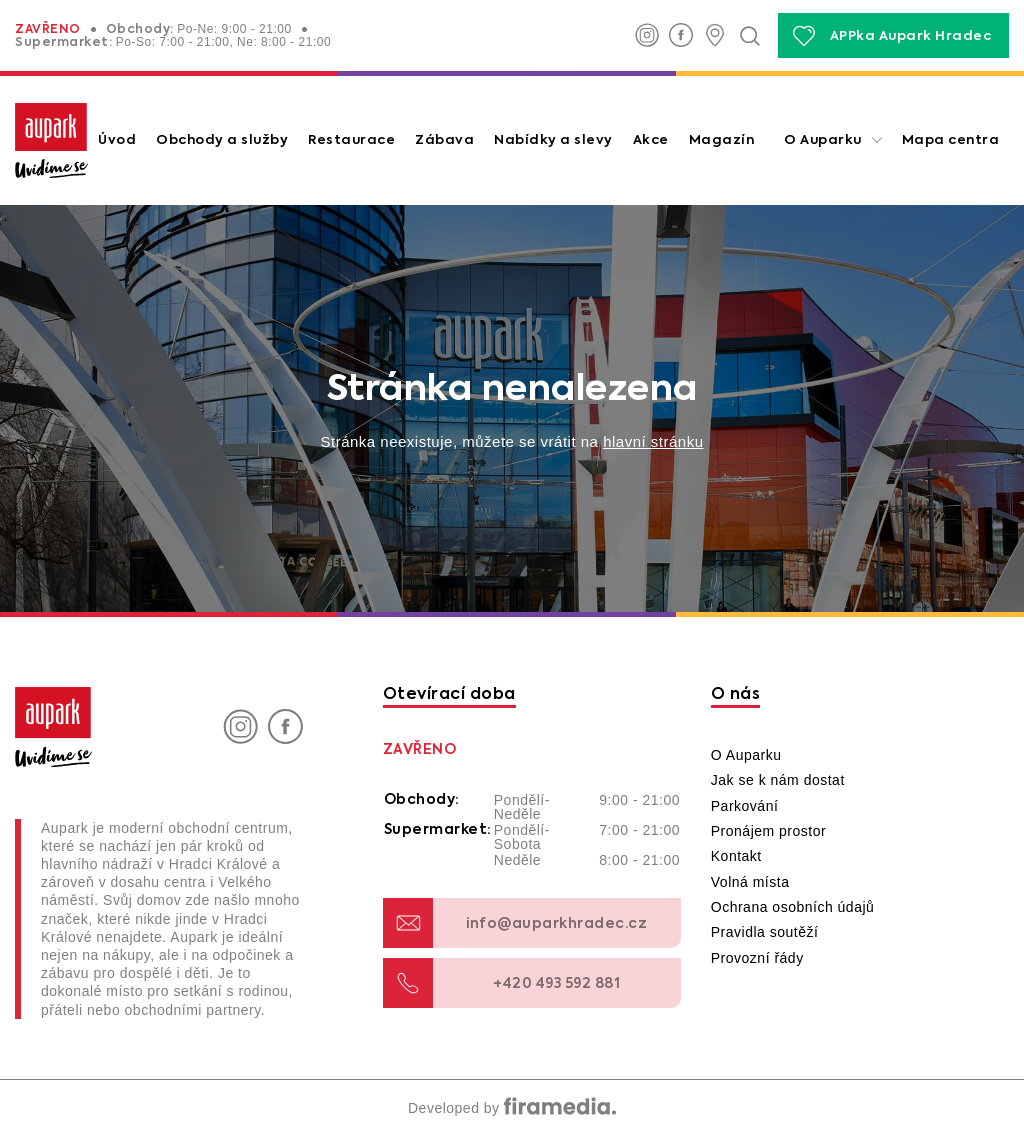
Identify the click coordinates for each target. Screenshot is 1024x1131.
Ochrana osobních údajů (793, 907)
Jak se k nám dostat (778, 780)
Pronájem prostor (768, 831)
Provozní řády (757, 958)
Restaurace (351, 140)
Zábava (444, 140)
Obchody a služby (222, 140)
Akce (651, 140)
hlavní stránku (653, 441)
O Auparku (823, 140)
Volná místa (750, 882)
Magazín (722, 140)
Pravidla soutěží (765, 932)
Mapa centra (951, 140)
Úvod (117, 140)
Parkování (745, 806)
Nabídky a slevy (553, 140)
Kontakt (736, 856)
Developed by (512, 1108)
